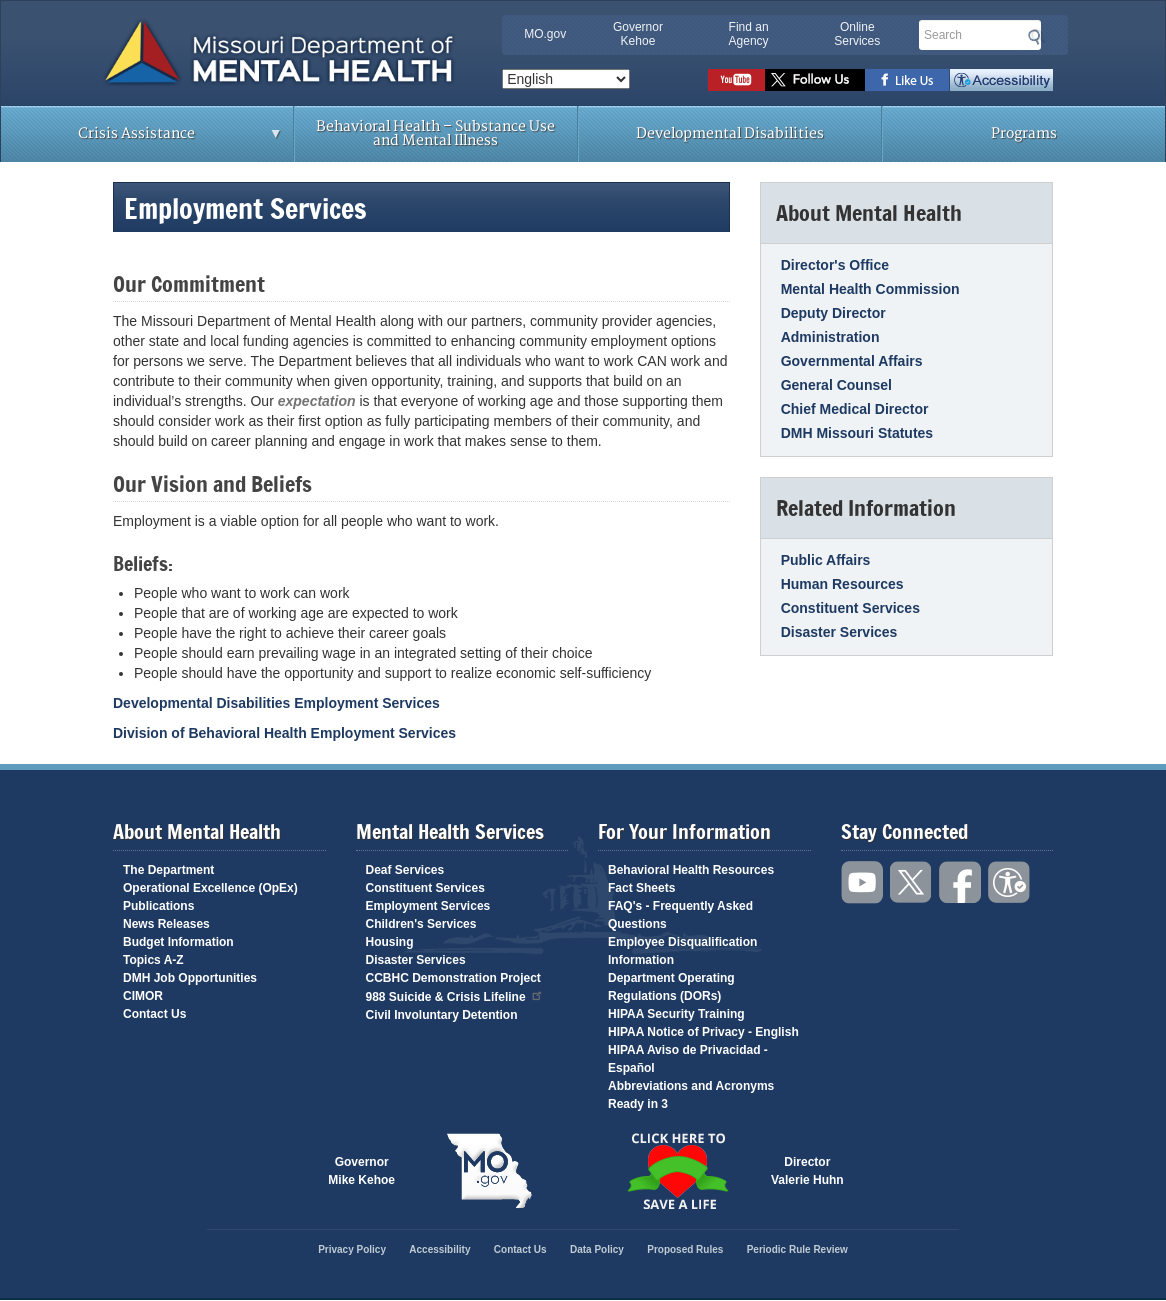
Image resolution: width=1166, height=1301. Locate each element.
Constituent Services (850, 608)
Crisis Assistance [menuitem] (142, 140)
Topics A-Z (153, 960)
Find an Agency (749, 34)
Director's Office (835, 265)
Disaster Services (839, 632)
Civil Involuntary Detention (442, 1015)
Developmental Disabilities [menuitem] (730, 133)
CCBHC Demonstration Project (453, 978)
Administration (830, 337)
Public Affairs (826, 560)
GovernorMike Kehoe (361, 1171)
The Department (168, 870)
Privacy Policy (352, 1249)
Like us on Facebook (907, 80)
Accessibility (1001, 80)
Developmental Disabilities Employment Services (276, 703)
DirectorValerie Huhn (807, 1171)
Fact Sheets (641, 888)
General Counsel (836, 385)
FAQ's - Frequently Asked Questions (680, 915)
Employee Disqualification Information (682, 951)
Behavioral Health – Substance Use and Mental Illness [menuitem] (435, 133)
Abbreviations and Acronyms (691, 1086)
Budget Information (178, 942)
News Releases (166, 924)
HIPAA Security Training (676, 1014)
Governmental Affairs (852, 361)
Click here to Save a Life (677, 1171)
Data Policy (597, 1249)
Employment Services (428, 906)
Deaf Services (405, 870)
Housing (390, 942)
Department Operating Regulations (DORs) (671, 987)
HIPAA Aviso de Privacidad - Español (688, 1059)
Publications (158, 906)
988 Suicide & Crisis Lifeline (455, 995)
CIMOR (143, 996)
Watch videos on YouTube (736, 80)
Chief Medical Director (855, 409)
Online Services (857, 34)
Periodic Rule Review (797, 1249)
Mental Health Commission (870, 289)
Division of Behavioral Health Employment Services (284, 733)
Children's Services (421, 924)
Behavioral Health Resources (691, 870)
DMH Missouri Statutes (857, 433)
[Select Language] (566, 79)
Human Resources (842, 584)
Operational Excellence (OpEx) (210, 888)
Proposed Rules (685, 1249)
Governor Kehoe (638, 34)
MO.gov (545, 34)
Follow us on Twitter (815, 80)
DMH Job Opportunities (190, 978)
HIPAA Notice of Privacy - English (703, 1032)
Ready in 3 (638, 1104)
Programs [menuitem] (1024, 133)
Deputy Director (833, 313)
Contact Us (154, 1014)
